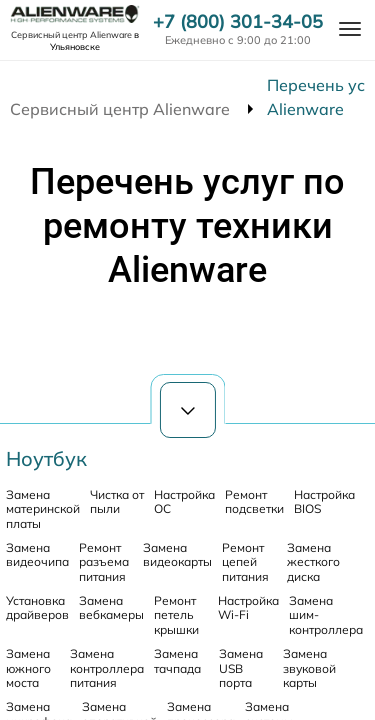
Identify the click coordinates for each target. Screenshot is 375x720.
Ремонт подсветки (254, 501)
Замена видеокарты (177, 554)
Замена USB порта (241, 668)
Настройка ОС (184, 501)
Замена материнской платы (43, 509)
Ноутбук (46, 458)
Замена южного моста (28, 668)
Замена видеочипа (37, 554)
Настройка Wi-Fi (248, 607)
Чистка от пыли (117, 501)
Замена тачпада (177, 660)
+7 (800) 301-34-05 (238, 22)
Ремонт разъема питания (104, 562)
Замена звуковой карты (309, 668)
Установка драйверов (37, 607)
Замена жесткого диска (313, 562)
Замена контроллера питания (107, 668)
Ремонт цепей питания (245, 562)
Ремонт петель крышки (176, 615)
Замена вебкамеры (111, 607)
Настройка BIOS (324, 501)
